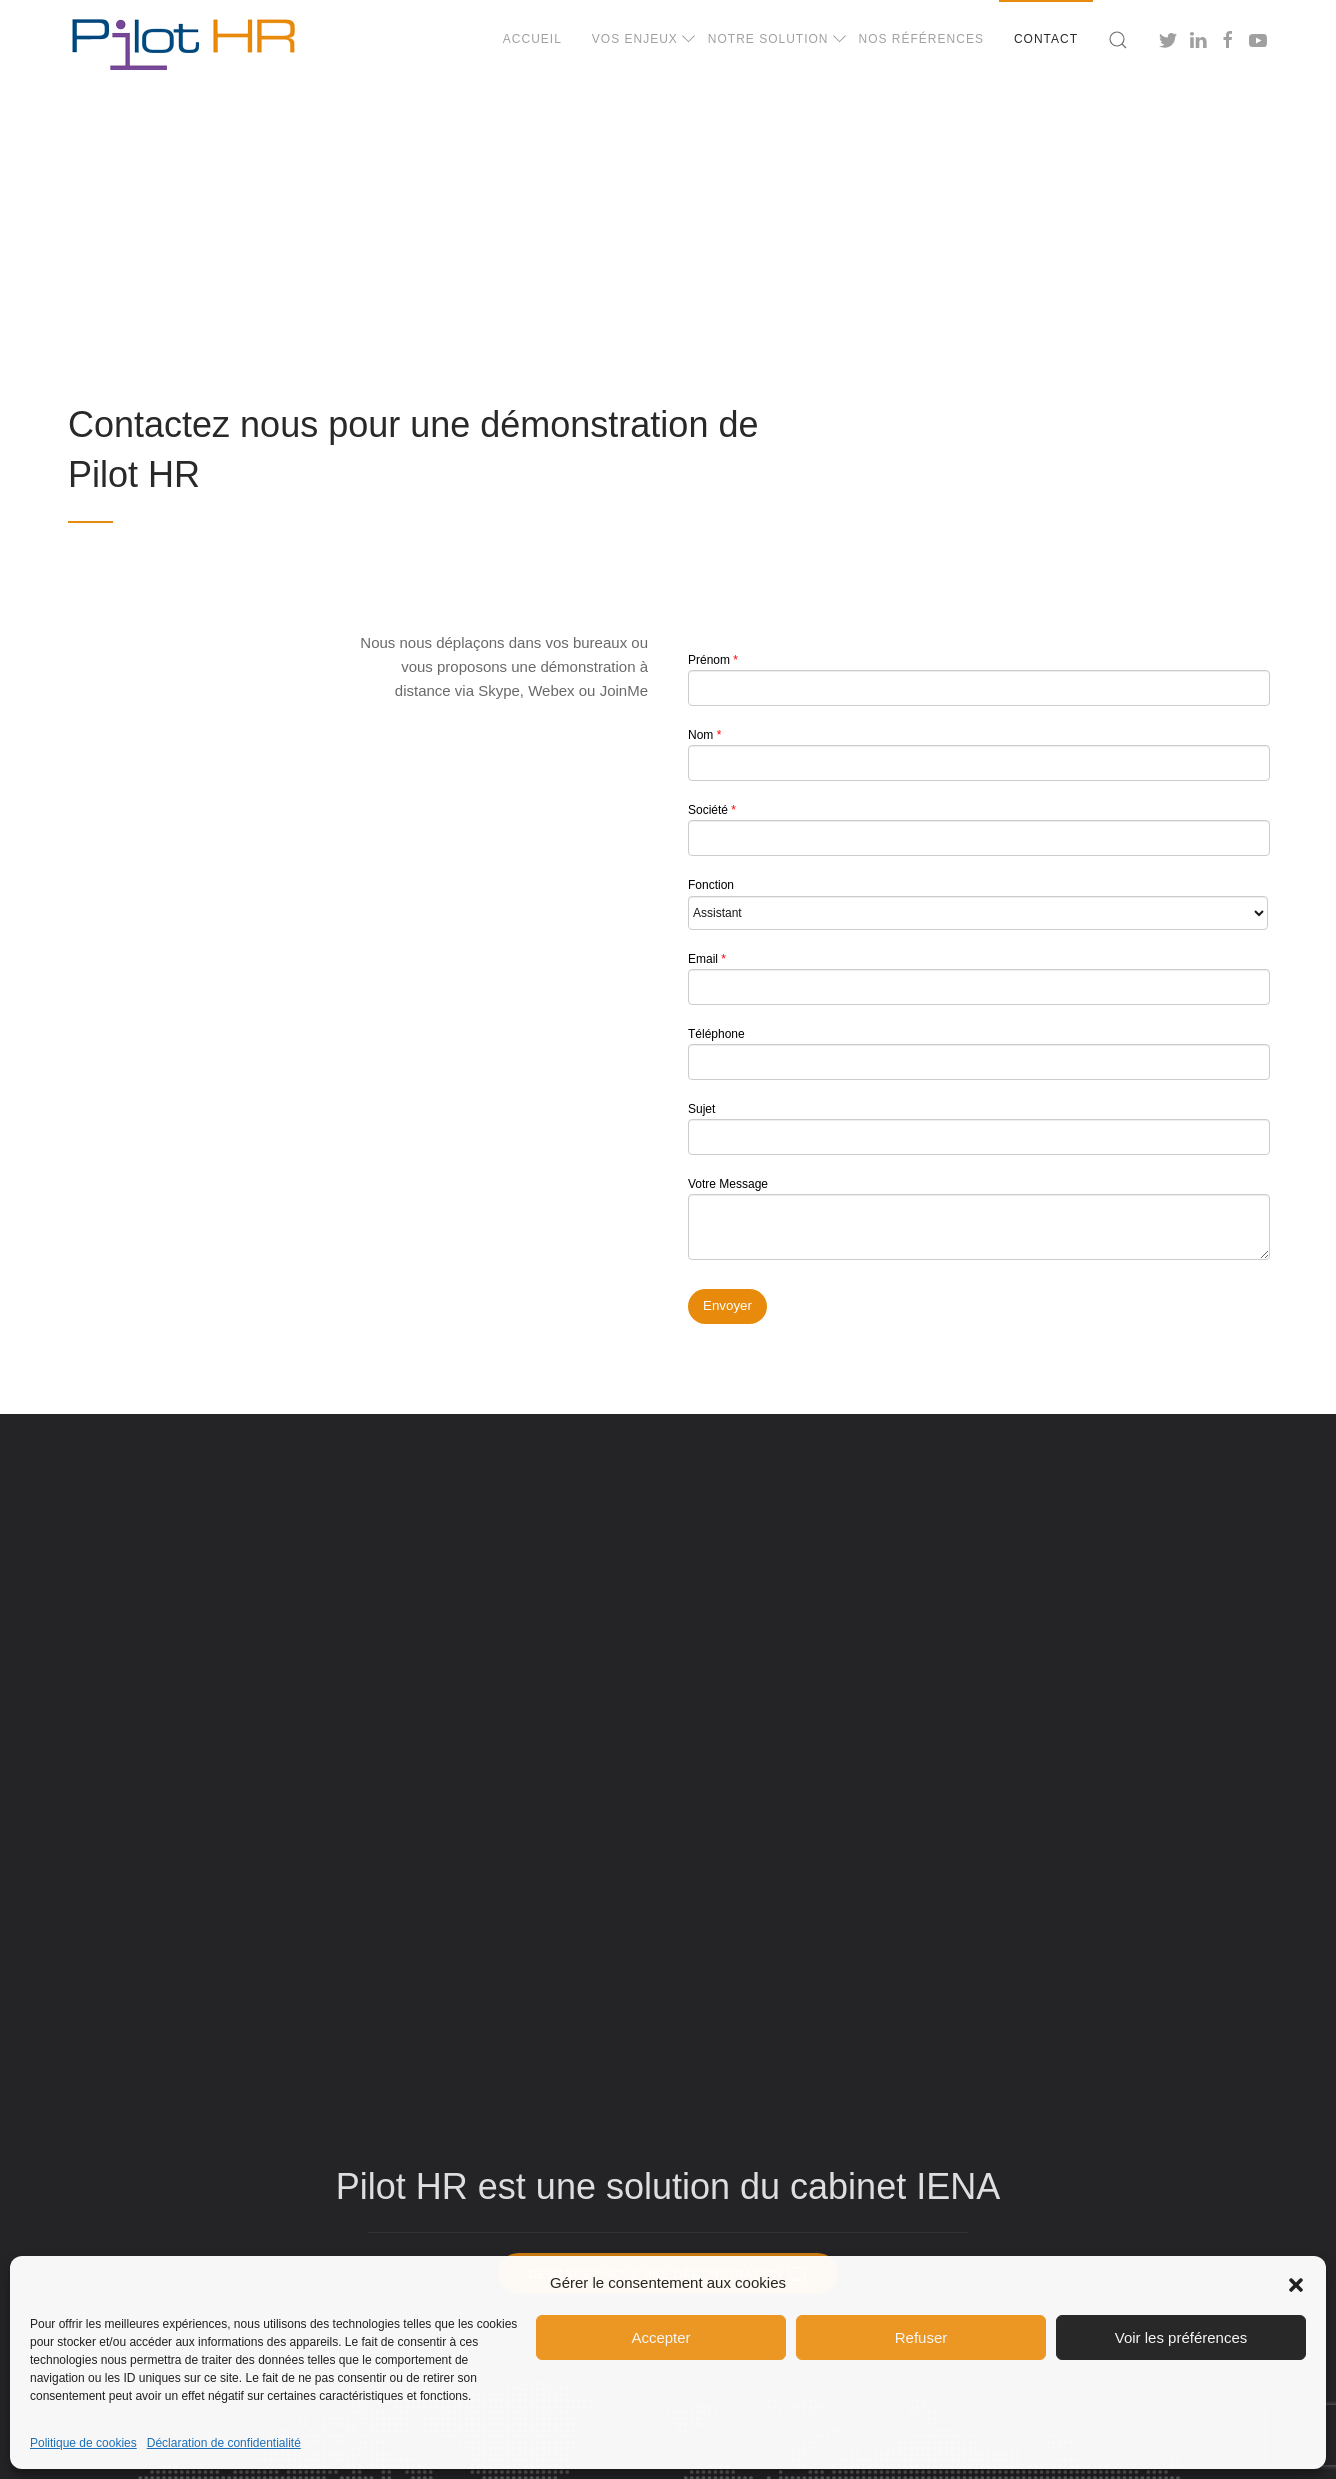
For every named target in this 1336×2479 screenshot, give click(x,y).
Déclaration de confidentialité (224, 2443)
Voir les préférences (1181, 2337)
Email (978, 978)
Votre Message (978, 1220)
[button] (1296, 2283)
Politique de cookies (83, 2443)
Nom (978, 754)
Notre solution (768, 39)
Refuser (921, 2337)
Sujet (978, 1128)
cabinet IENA (895, 2186)
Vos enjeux (635, 39)
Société (978, 829)
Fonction (978, 903)
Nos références (921, 39)
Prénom (978, 679)
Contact (1046, 39)
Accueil (532, 39)
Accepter (660, 2337)
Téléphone (978, 1053)
